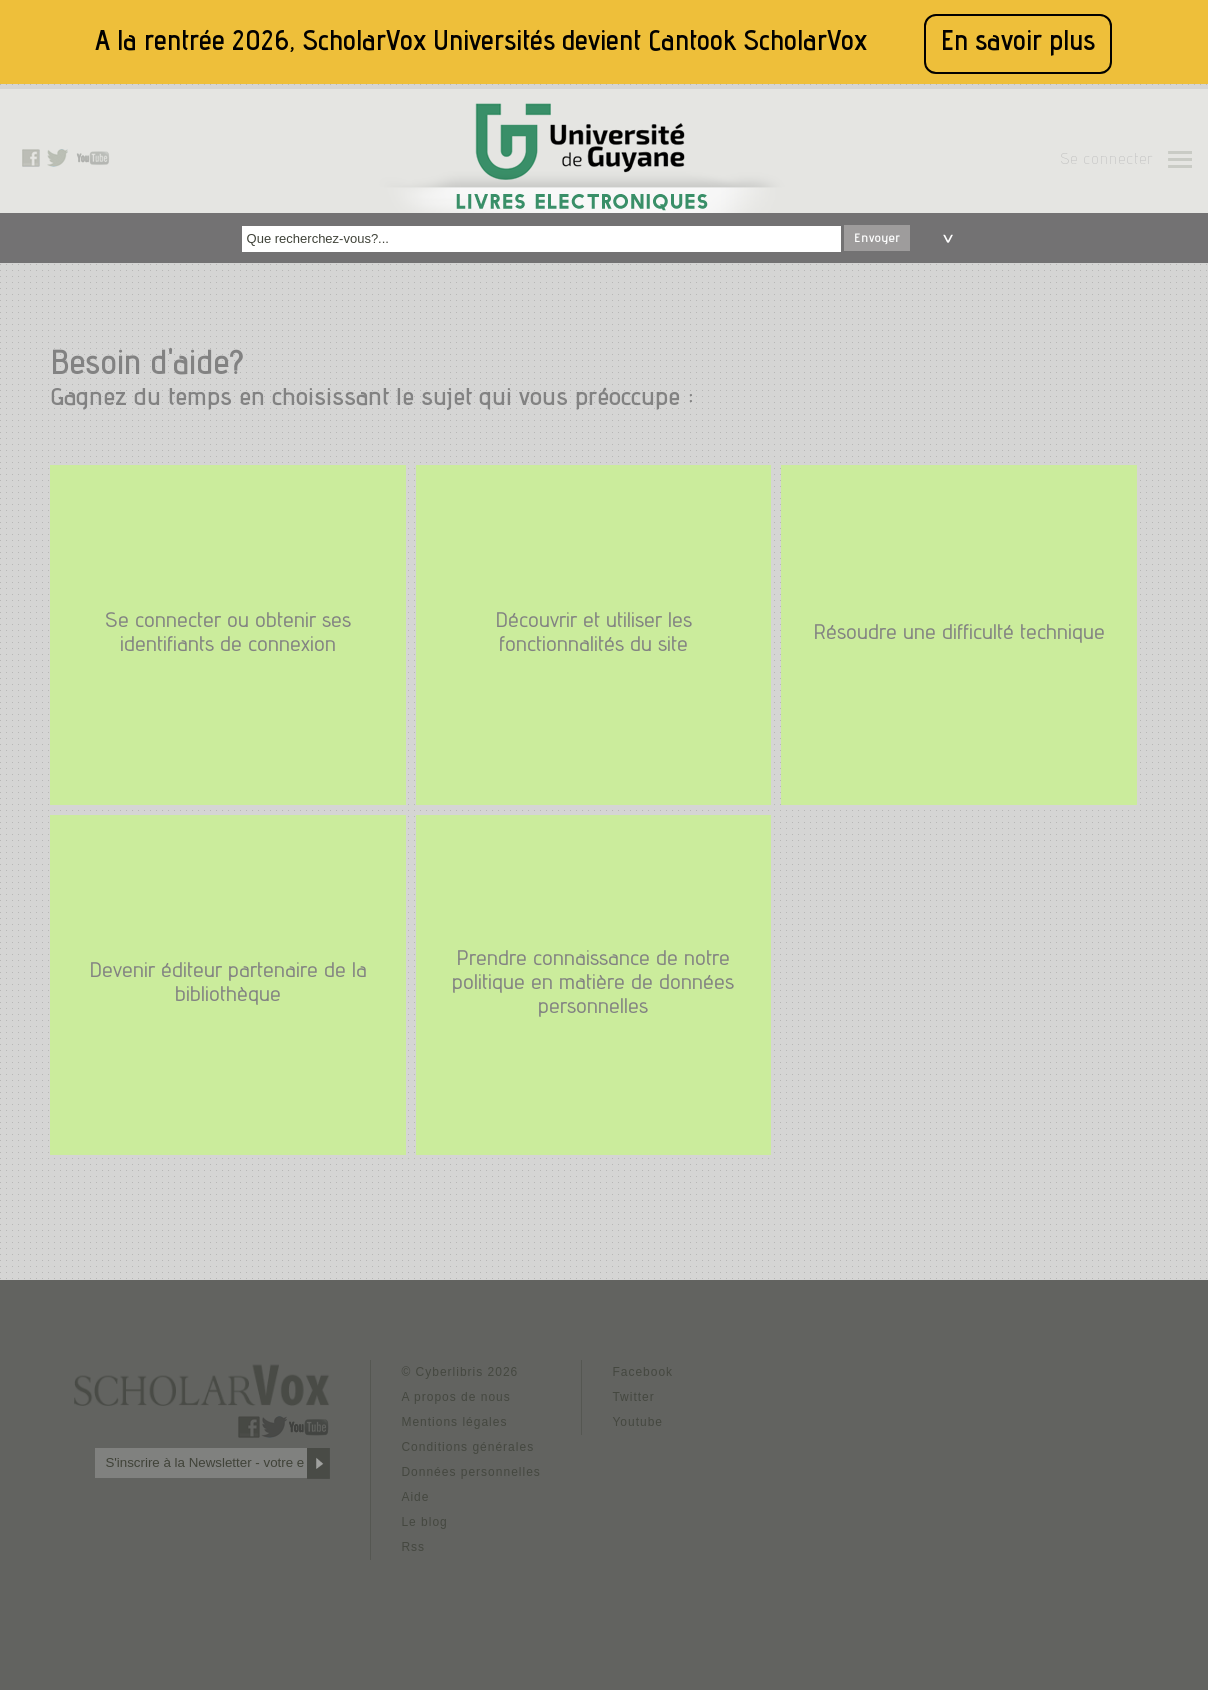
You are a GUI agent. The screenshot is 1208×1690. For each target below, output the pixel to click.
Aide (415, 1497)
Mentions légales (454, 1422)
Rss (413, 1547)
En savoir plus (1018, 43)
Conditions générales (467, 1447)
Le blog (424, 1522)
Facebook (642, 1372)
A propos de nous (455, 1397)
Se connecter (1106, 161)
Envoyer (877, 239)
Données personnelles (470, 1472)
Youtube (637, 1422)
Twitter (633, 1397)
